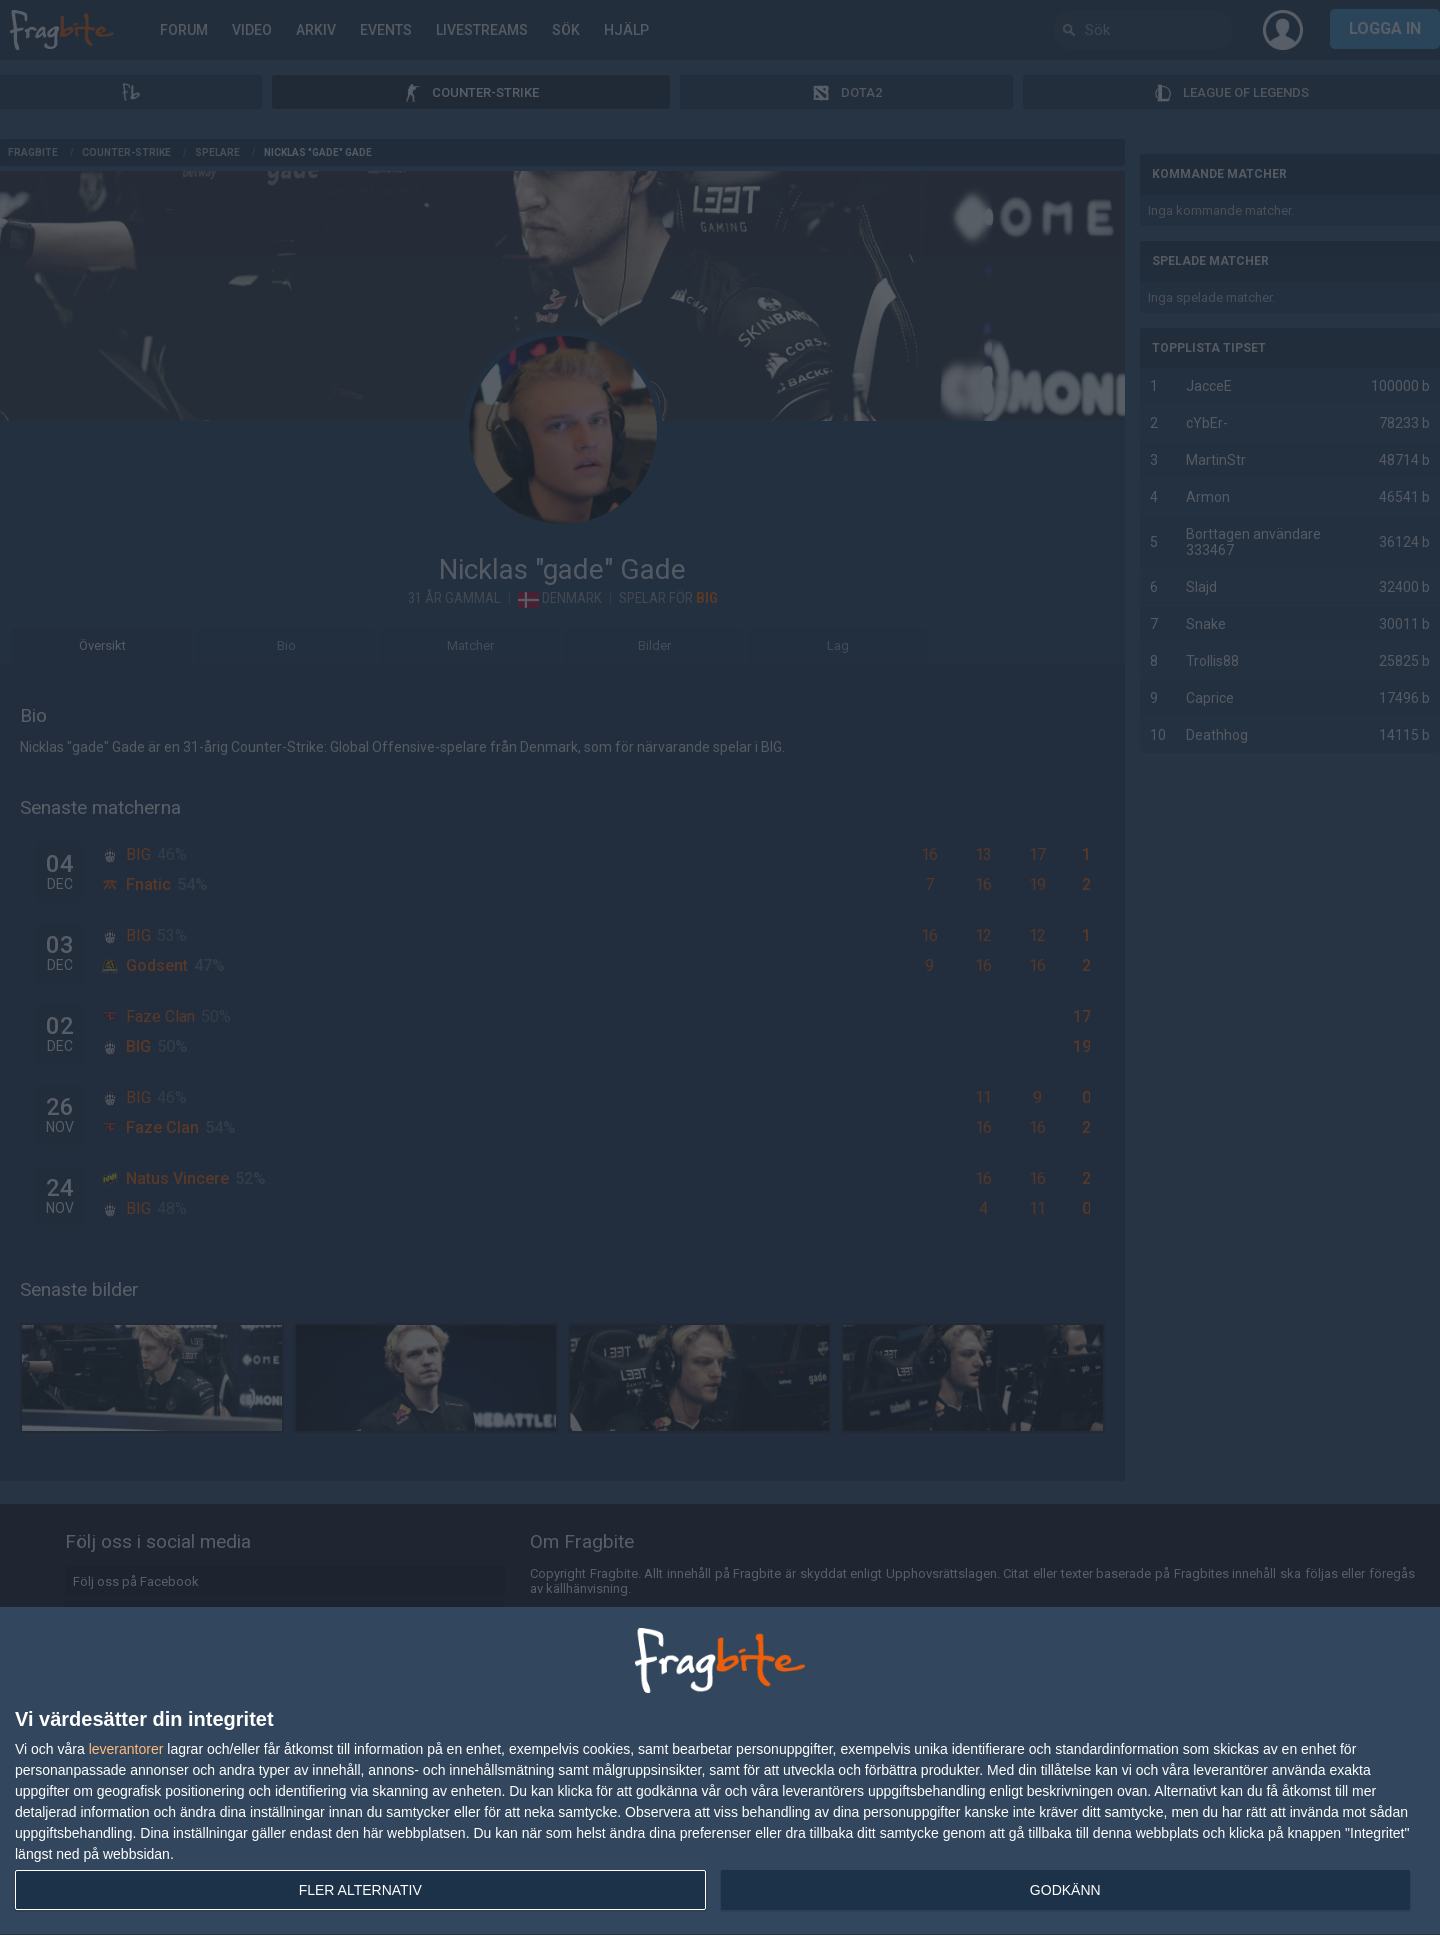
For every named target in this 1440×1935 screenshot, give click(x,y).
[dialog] (720, 1771)
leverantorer (126, 1749)
